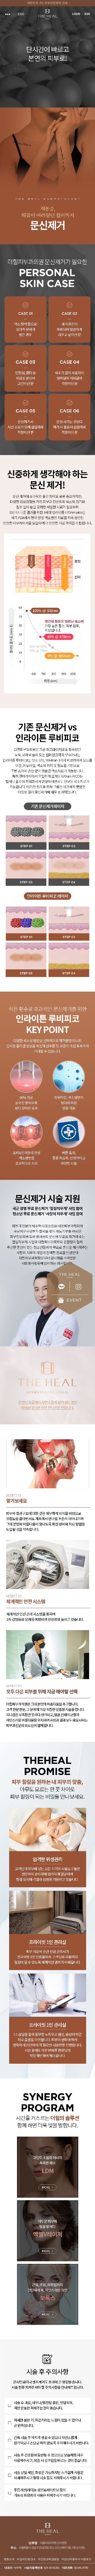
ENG (21, 14)
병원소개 (9, 2559)
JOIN (87, 14)
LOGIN (76, 14)
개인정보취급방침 (48, 2559)
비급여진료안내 (26, 2559)
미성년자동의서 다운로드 (76, 2559)
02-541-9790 (81, 2567)
